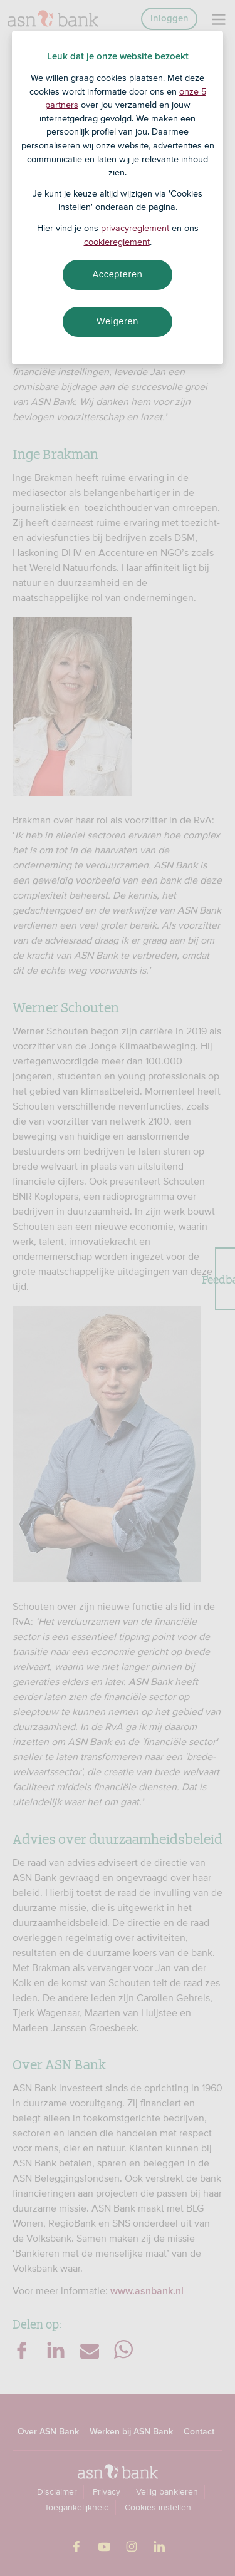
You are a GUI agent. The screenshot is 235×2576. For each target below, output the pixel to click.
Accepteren (118, 274)
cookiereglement (117, 242)
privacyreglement (135, 228)
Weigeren (117, 321)
